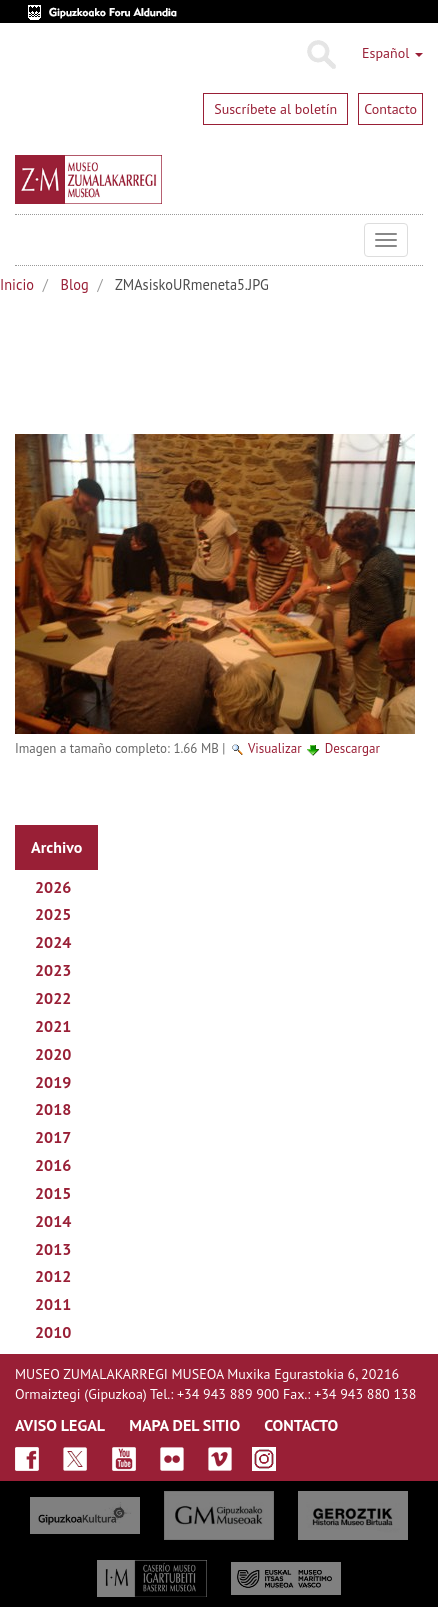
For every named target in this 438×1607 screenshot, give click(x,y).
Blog (75, 284)
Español (392, 53)
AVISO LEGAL (60, 1425)
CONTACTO (301, 1425)
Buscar (320, 55)
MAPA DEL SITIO (184, 1425)
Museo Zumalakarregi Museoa (30, 240)
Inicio (17, 284)
